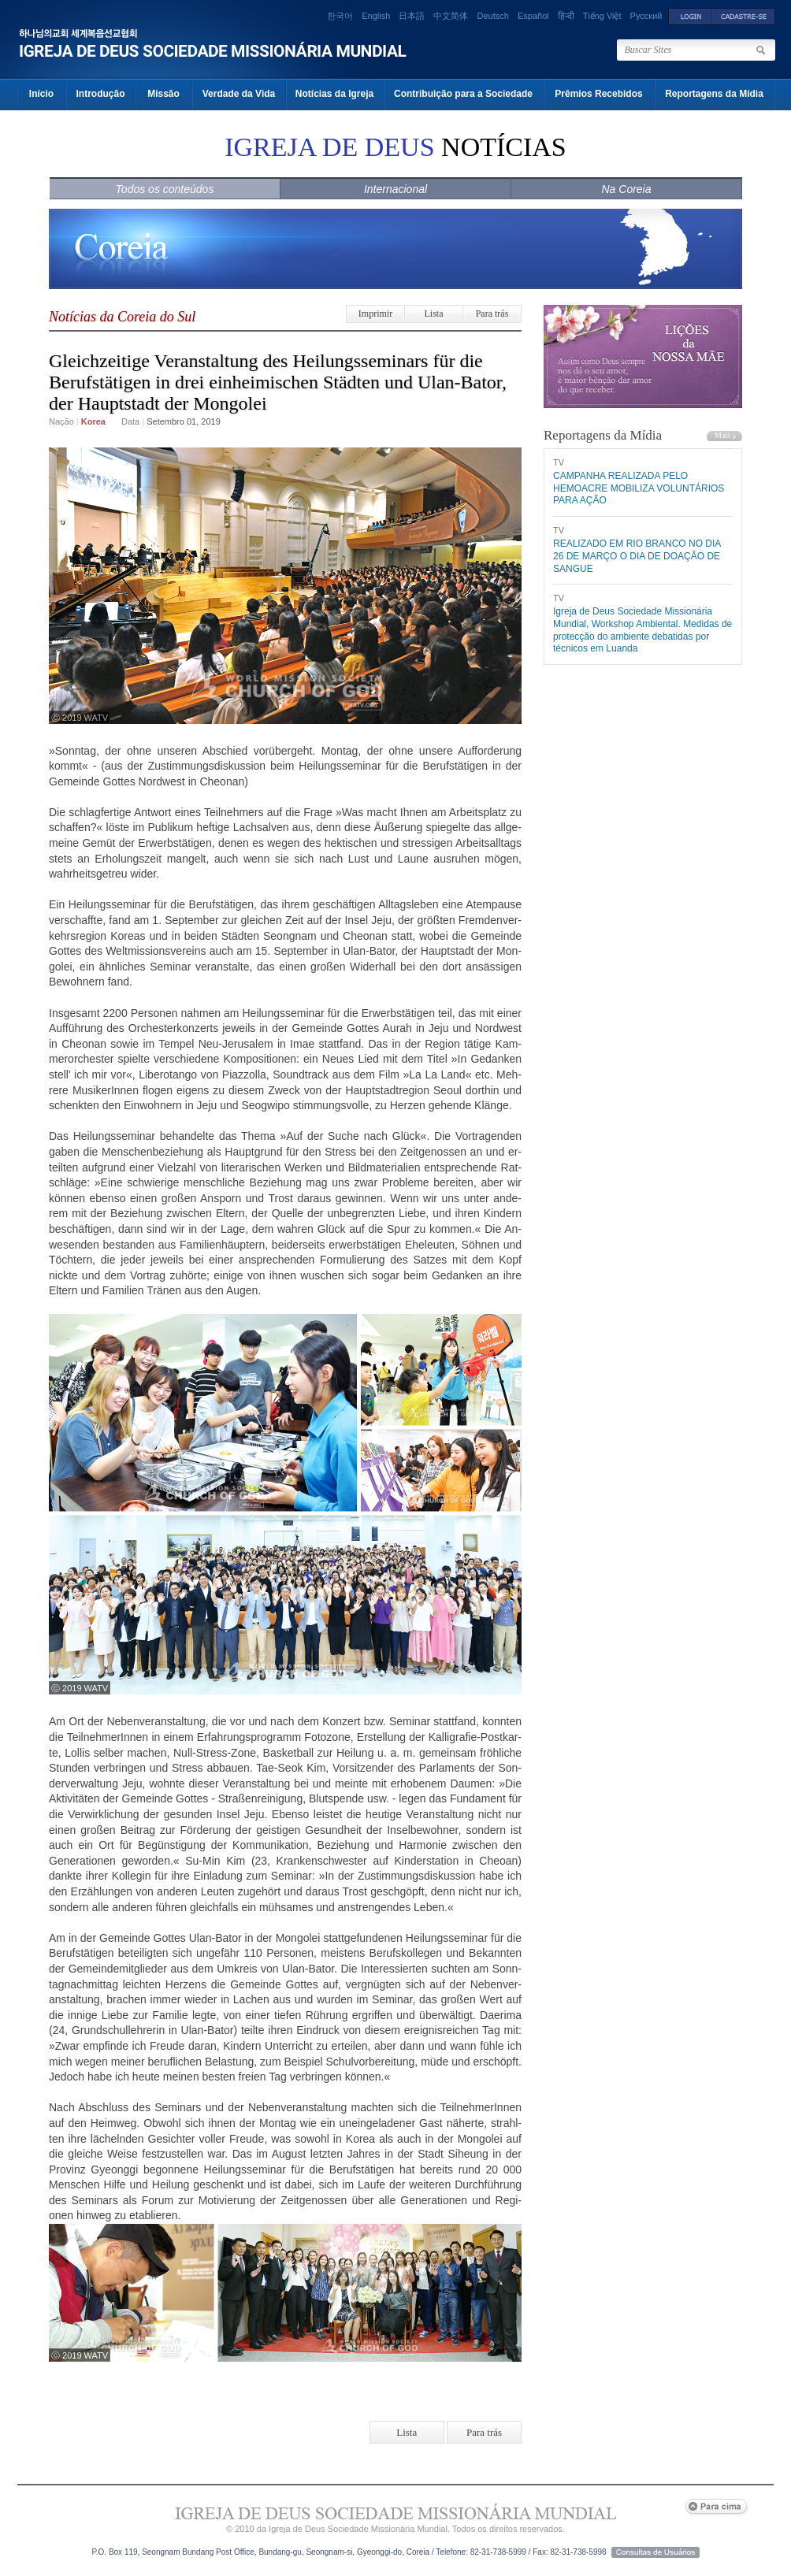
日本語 (412, 15)
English (376, 15)
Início (41, 93)
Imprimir (375, 313)
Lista (434, 313)
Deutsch (493, 15)
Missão (163, 93)
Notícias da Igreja (334, 93)
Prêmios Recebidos (598, 93)
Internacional (395, 189)
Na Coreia (626, 189)
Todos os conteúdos (165, 189)
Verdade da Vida (239, 93)
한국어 (340, 15)
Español (533, 15)
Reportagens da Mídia (714, 93)
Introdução (100, 93)
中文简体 (450, 15)
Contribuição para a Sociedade (463, 93)
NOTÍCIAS (395, 146)
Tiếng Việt (602, 15)
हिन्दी (566, 15)
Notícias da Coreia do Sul (122, 317)
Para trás (492, 313)
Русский (646, 15)
